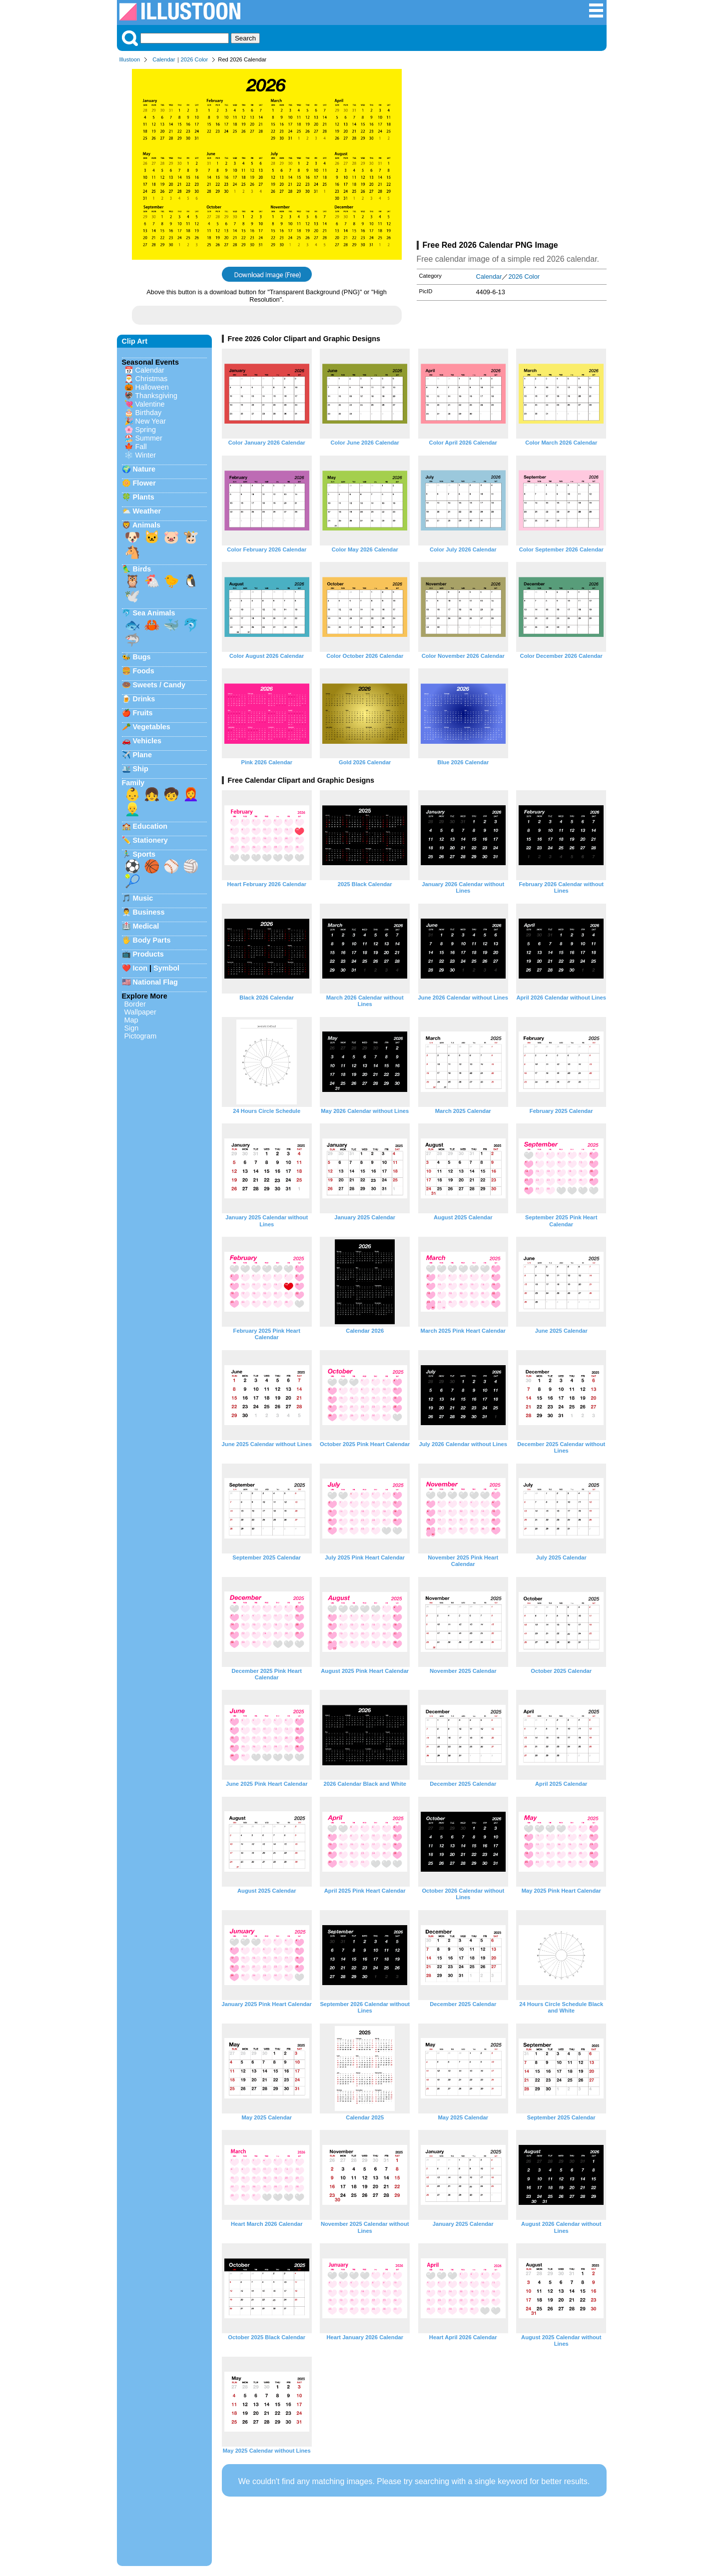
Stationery (150, 840)
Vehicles (147, 741)
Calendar (163, 59)
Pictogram (140, 1036)
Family (133, 783)
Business (149, 912)
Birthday (148, 413)
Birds (142, 569)
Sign (131, 1028)
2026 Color (194, 59)
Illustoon (129, 59)
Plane (142, 755)
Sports (144, 854)
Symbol (166, 968)
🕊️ (132, 596)
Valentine (150, 404)
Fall (141, 447)
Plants (143, 497)
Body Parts (152, 940)
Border (135, 1004)
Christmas (151, 379)
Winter (145, 455)
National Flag (155, 982)
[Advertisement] (512, 154)
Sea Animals (154, 613)
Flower (144, 483)
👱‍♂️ (132, 809)
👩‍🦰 (191, 794)
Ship (140, 769)
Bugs (142, 657)
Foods (143, 671)
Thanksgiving (156, 396)
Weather (147, 511)
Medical (146, 926)
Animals (146, 525)
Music (143, 898)
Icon (140, 968)
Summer (148, 438)
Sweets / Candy (159, 685)
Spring (145, 430)
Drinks (144, 699)
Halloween (152, 387)
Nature (144, 469)
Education (150, 826)
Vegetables (151, 727)
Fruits (143, 713)
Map (131, 1020)
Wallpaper (140, 1012)
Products (148, 954)
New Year (150, 421)
